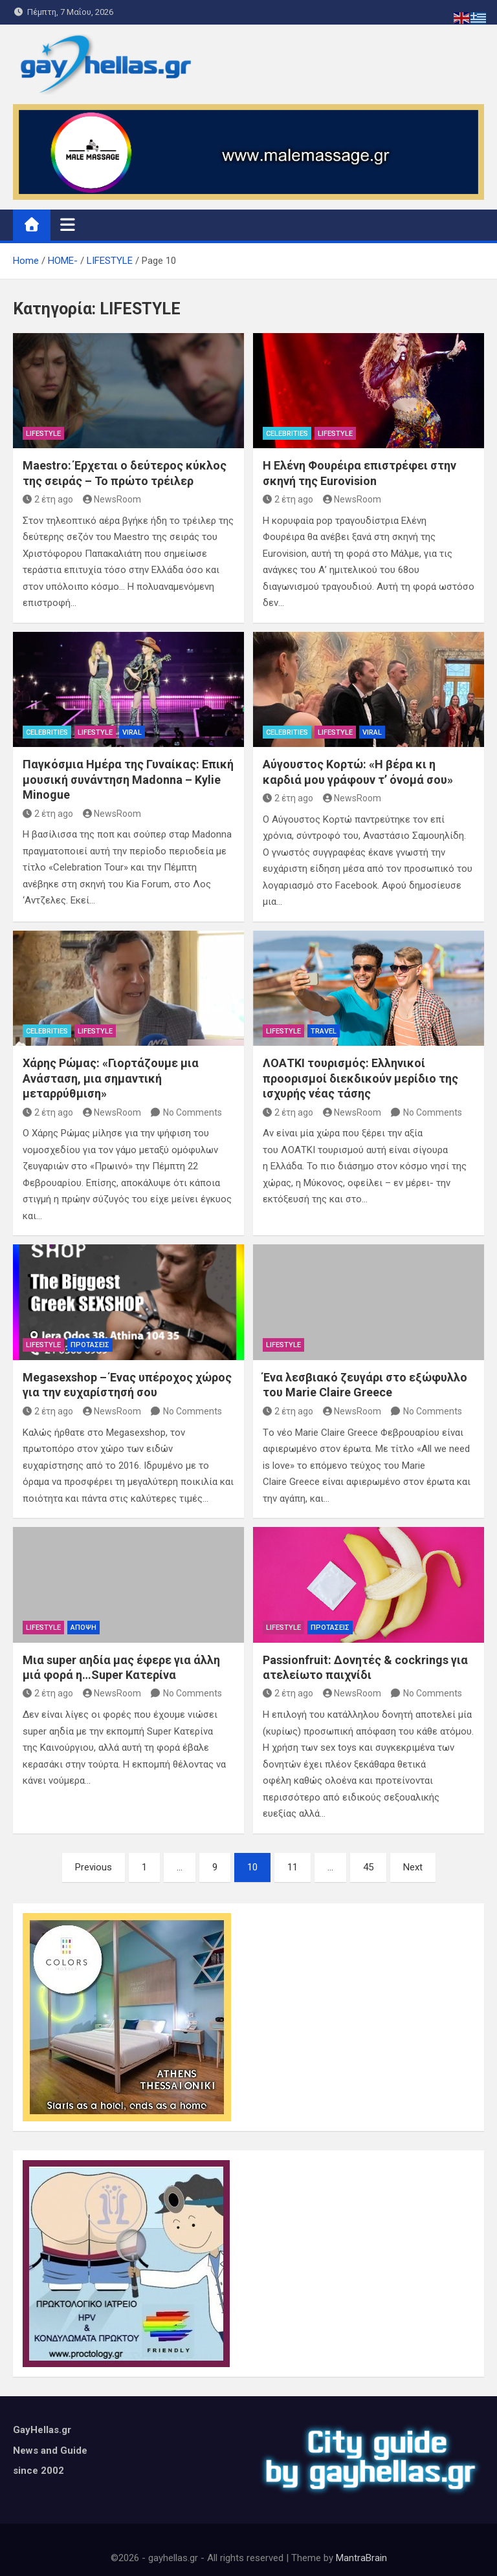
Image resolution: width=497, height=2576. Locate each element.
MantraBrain (361, 2558)
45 (368, 1867)
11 (292, 1867)
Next (413, 1867)
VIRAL (132, 732)
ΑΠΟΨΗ (83, 1627)
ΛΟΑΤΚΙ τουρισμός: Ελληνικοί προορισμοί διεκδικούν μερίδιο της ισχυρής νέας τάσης (360, 1078)
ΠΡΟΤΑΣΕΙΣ (90, 1345)
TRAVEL (324, 1031)
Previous (93, 1867)
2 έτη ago (48, 499)
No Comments (192, 1112)
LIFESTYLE (43, 433)
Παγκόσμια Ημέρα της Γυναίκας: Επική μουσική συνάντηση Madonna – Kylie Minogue (128, 779)
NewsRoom (112, 499)
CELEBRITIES (287, 433)
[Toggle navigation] (67, 224)
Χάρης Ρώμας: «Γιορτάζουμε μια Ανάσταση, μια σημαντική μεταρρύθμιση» (111, 1078)
